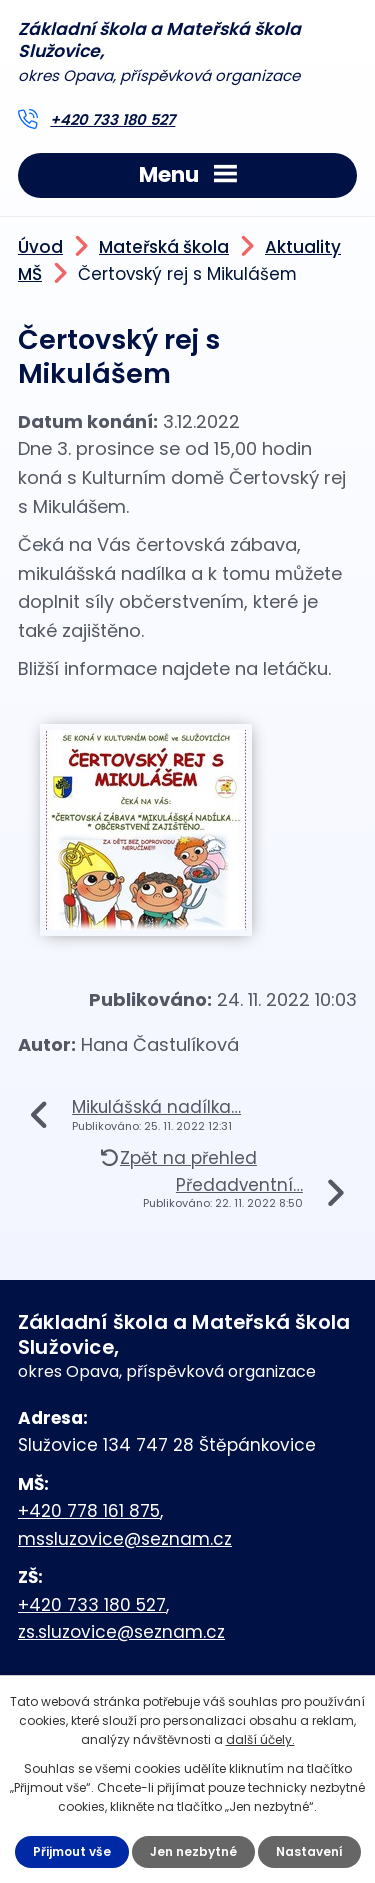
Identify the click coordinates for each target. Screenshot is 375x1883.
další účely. (260, 1739)
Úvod (40, 247)
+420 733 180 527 (112, 120)
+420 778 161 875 (89, 1511)
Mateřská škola (164, 247)
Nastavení (309, 1851)
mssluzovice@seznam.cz (125, 1539)
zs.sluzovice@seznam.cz (121, 1632)
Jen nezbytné (193, 1851)
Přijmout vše (72, 1851)
